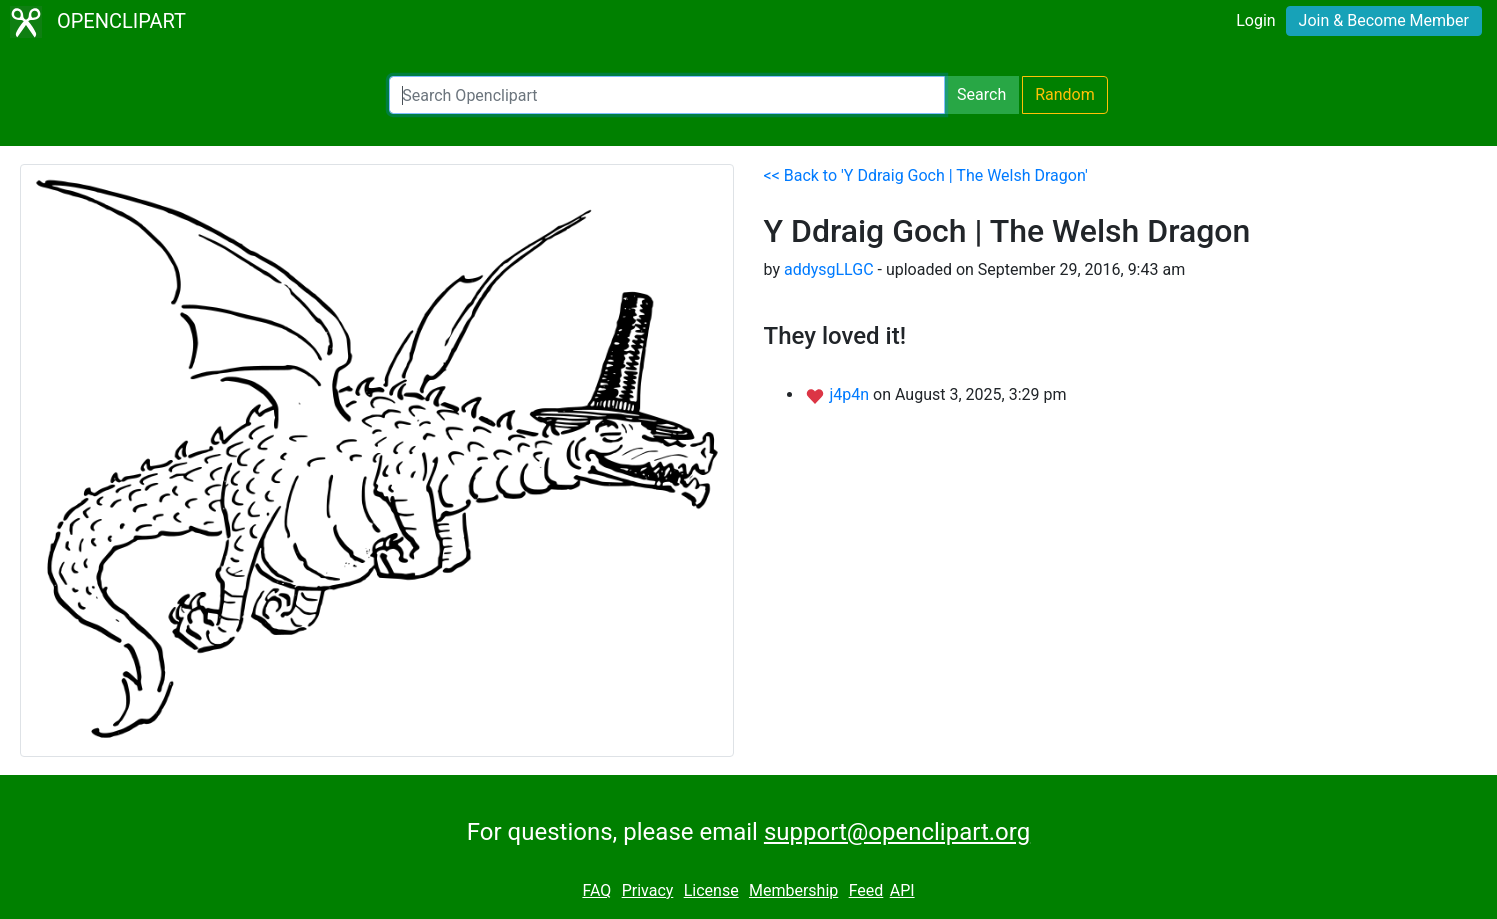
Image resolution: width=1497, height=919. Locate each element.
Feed (866, 890)
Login (1255, 20)
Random (1065, 94)
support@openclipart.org (897, 832)
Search (981, 94)
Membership (793, 890)
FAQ (596, 890)
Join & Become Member (1384, 20)
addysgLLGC (829, 269)
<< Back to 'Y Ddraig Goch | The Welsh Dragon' (926, 175)
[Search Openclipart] (667, 95)
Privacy (648, 890)
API (902, 890)
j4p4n (851, 394)
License (711, 890)
